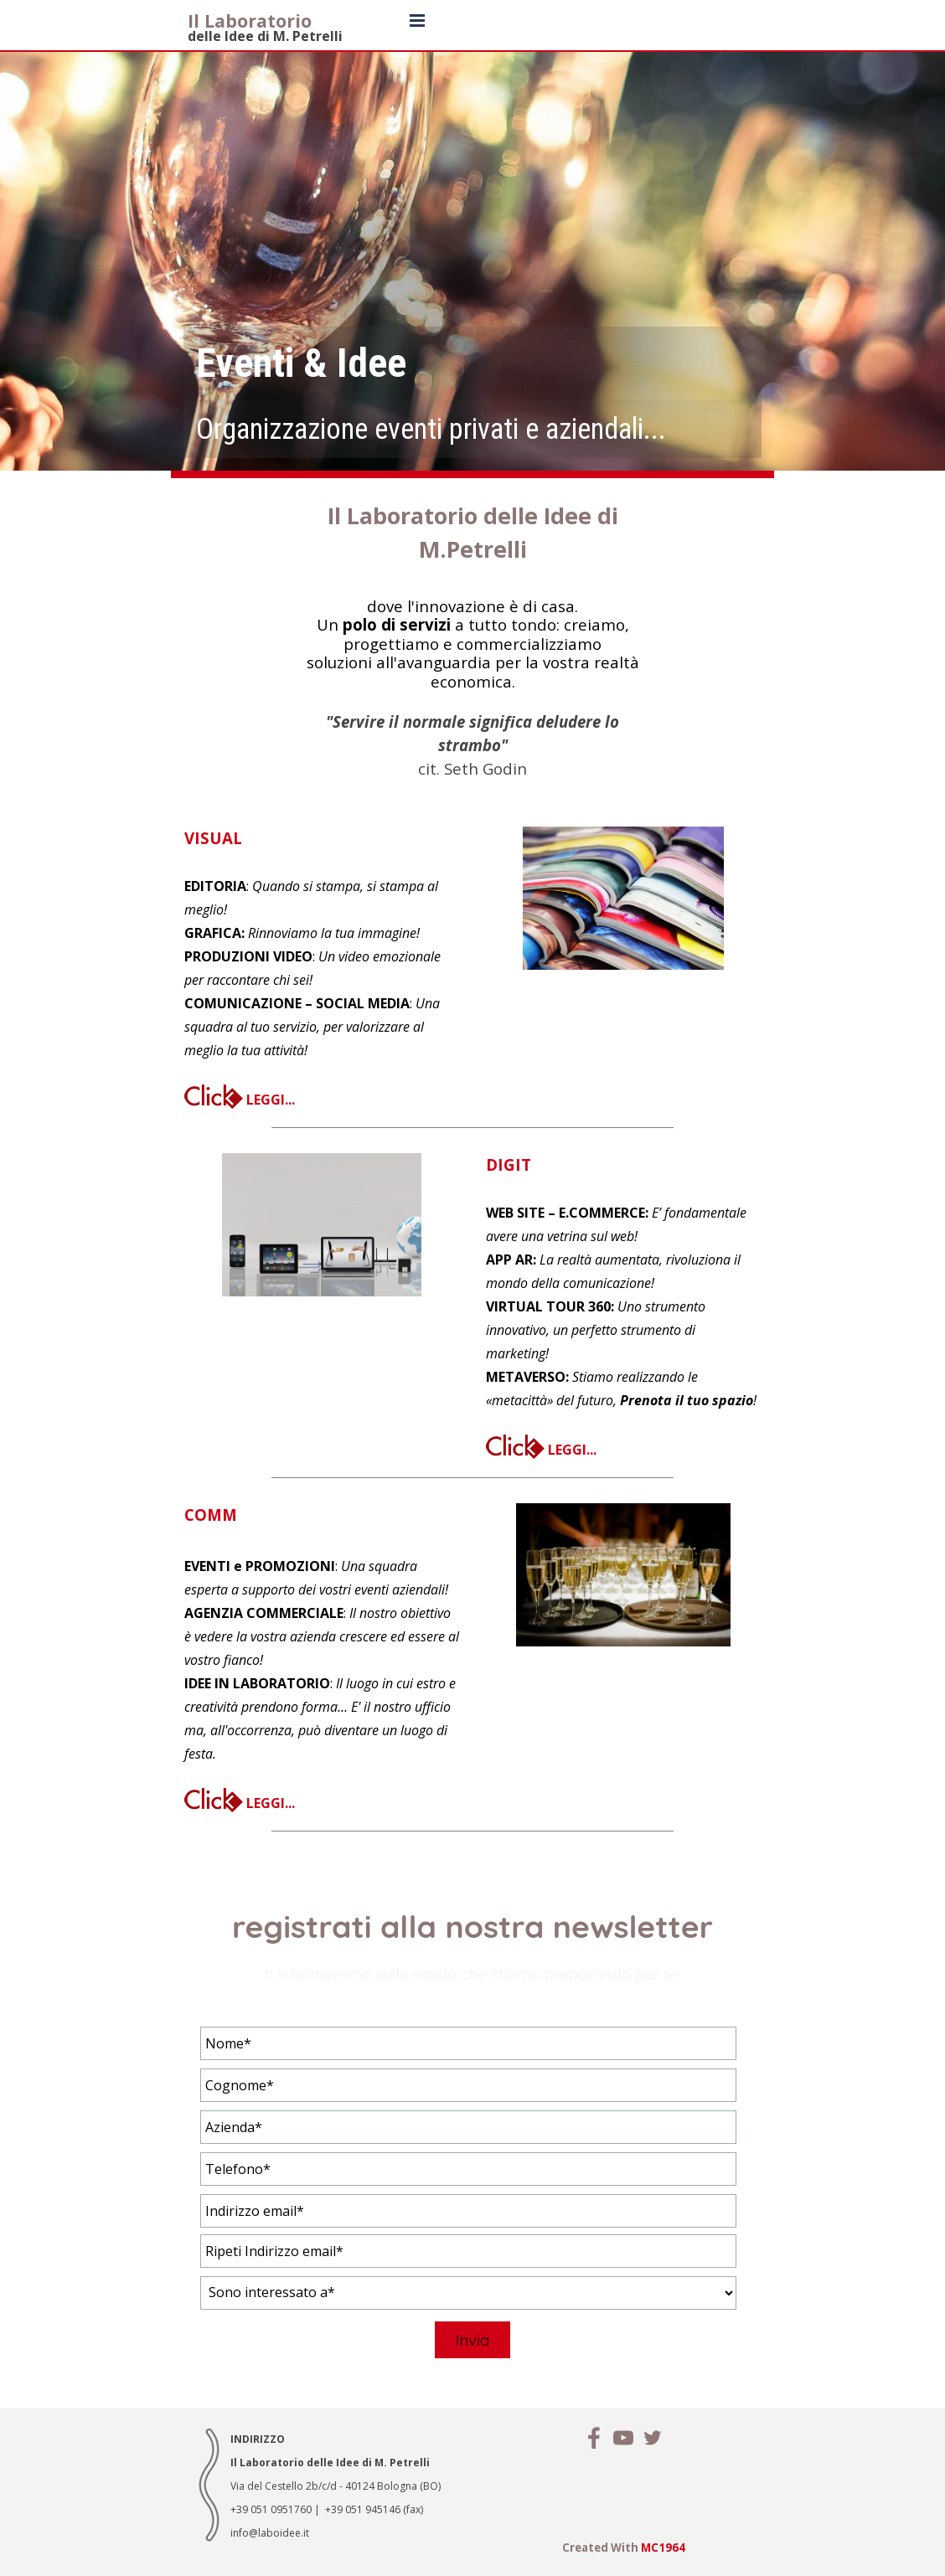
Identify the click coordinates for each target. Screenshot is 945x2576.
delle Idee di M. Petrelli (265, 36)
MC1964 (663, 2547)
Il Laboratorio (250, 20)
